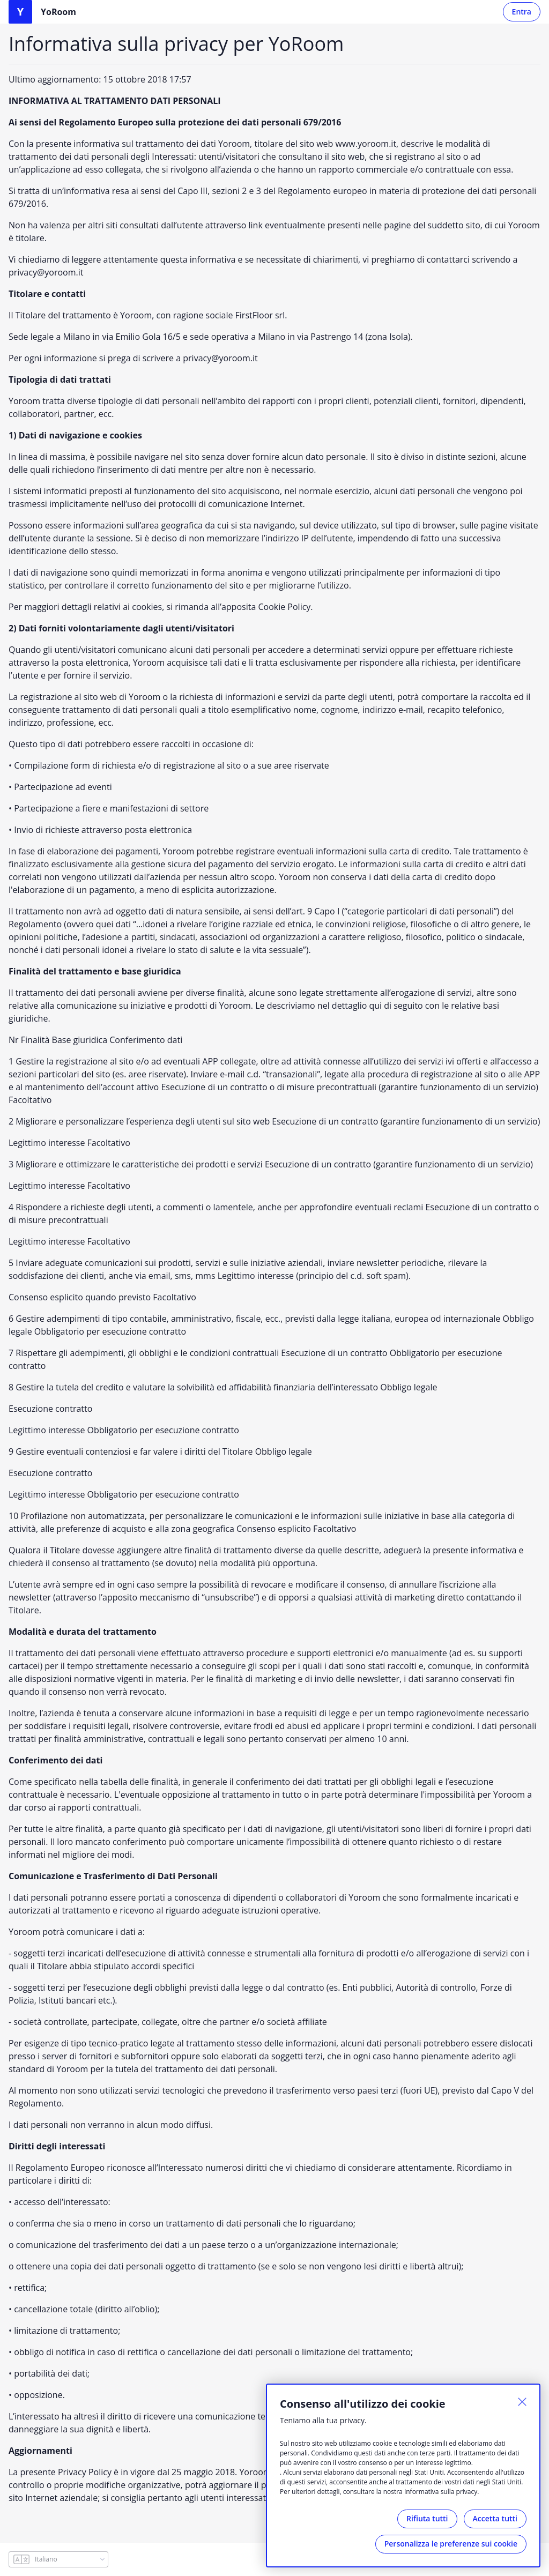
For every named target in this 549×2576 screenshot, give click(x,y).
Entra (521, 11)
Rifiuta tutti (427, 2518)
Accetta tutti (495, 2518)
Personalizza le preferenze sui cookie (450, 2543)
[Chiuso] (522, 2402)
